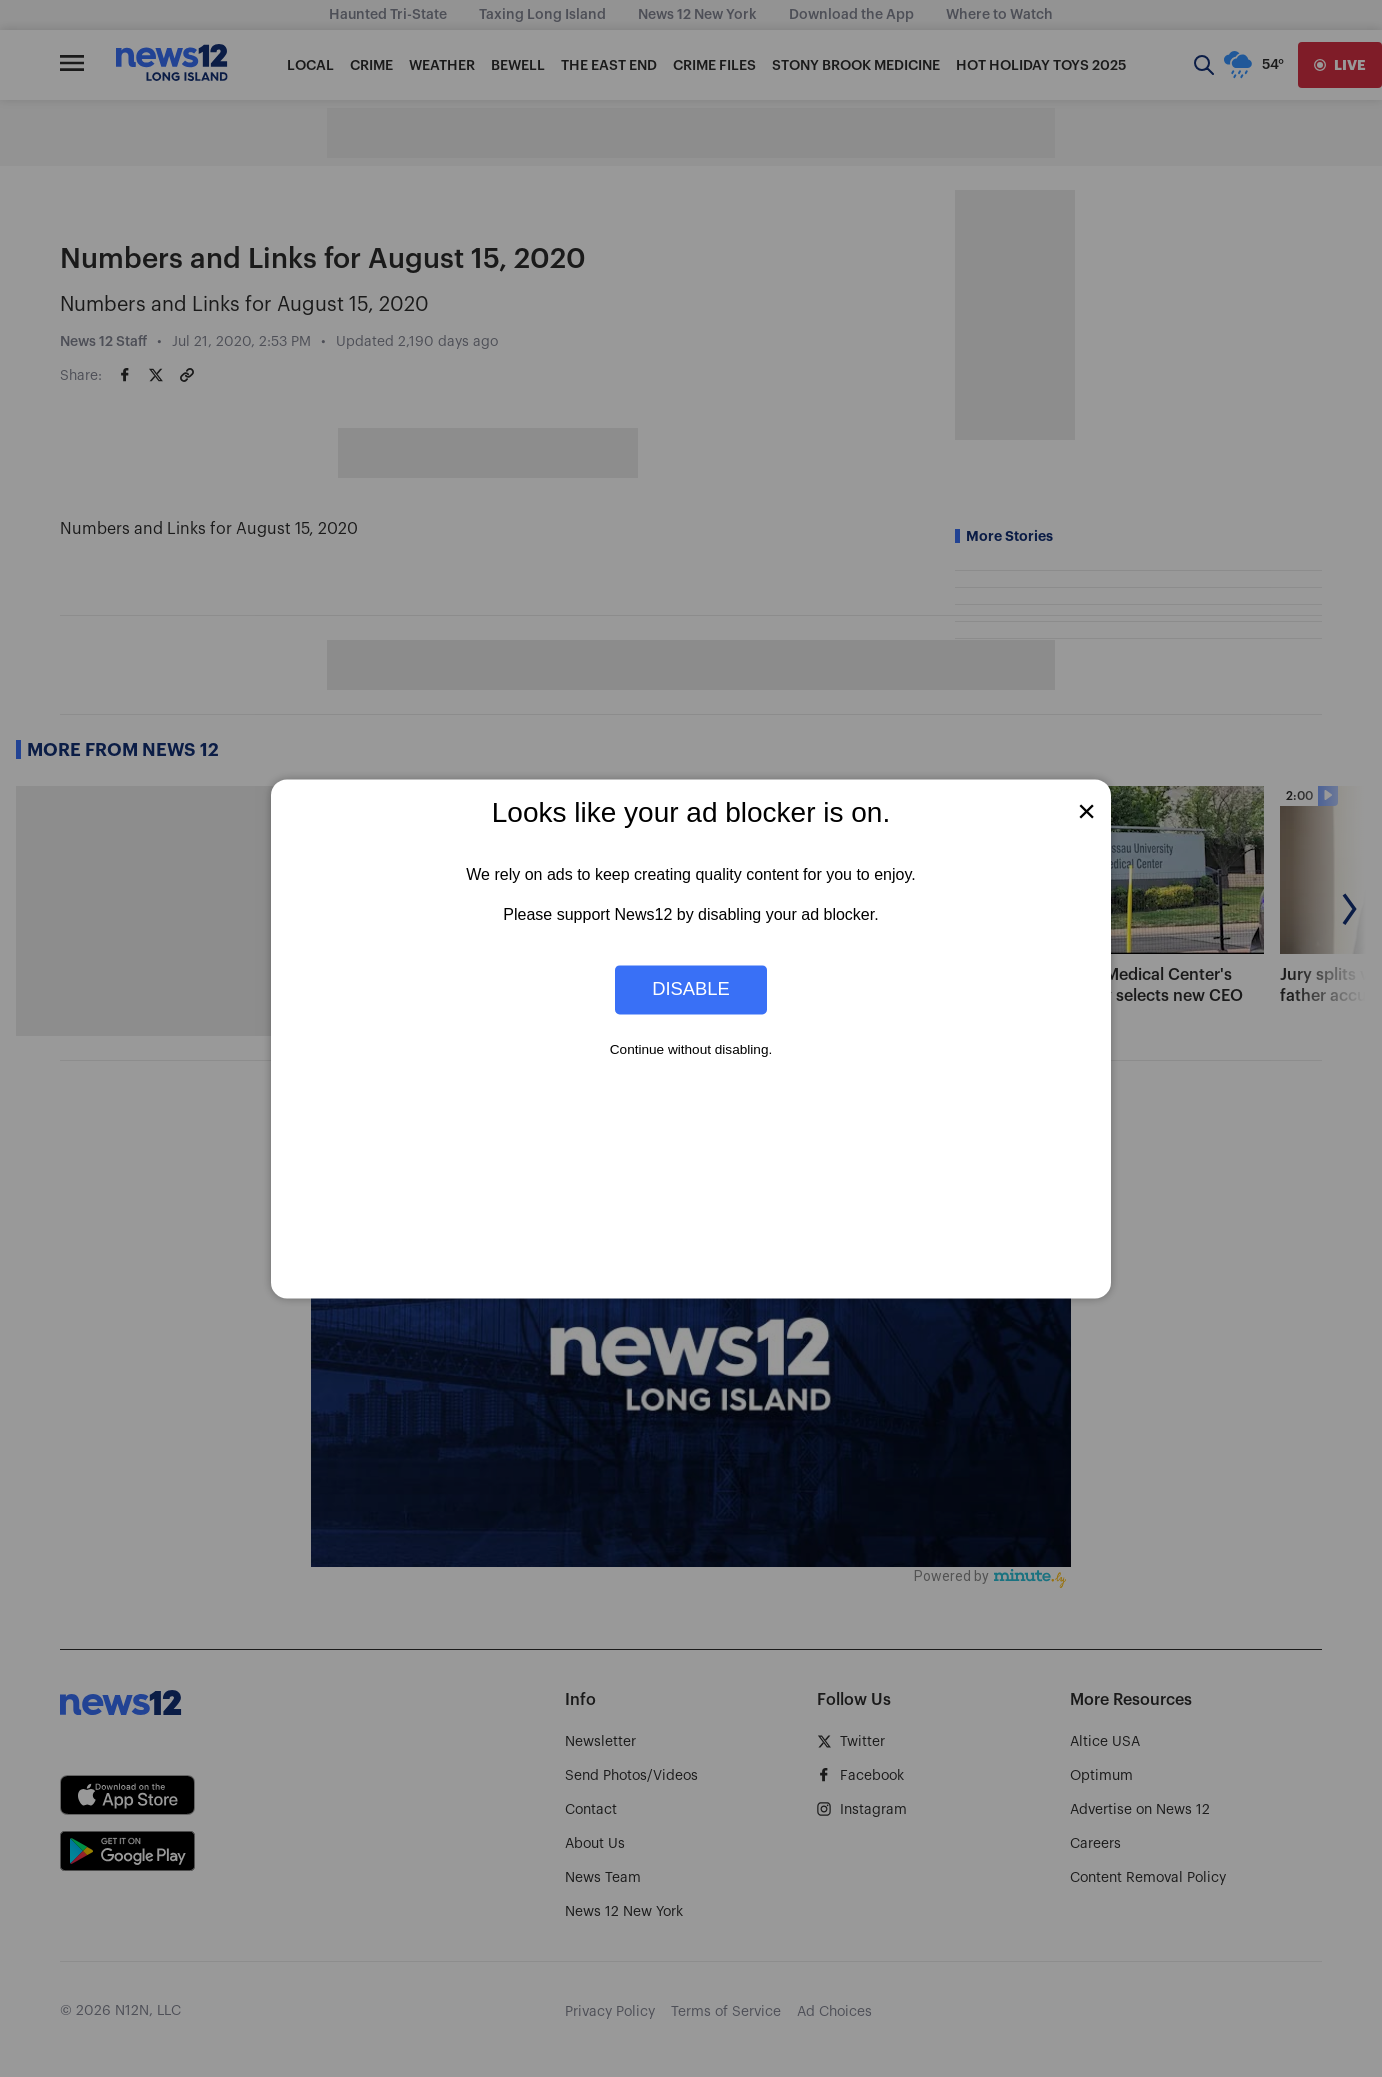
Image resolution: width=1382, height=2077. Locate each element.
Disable (691, 989)
